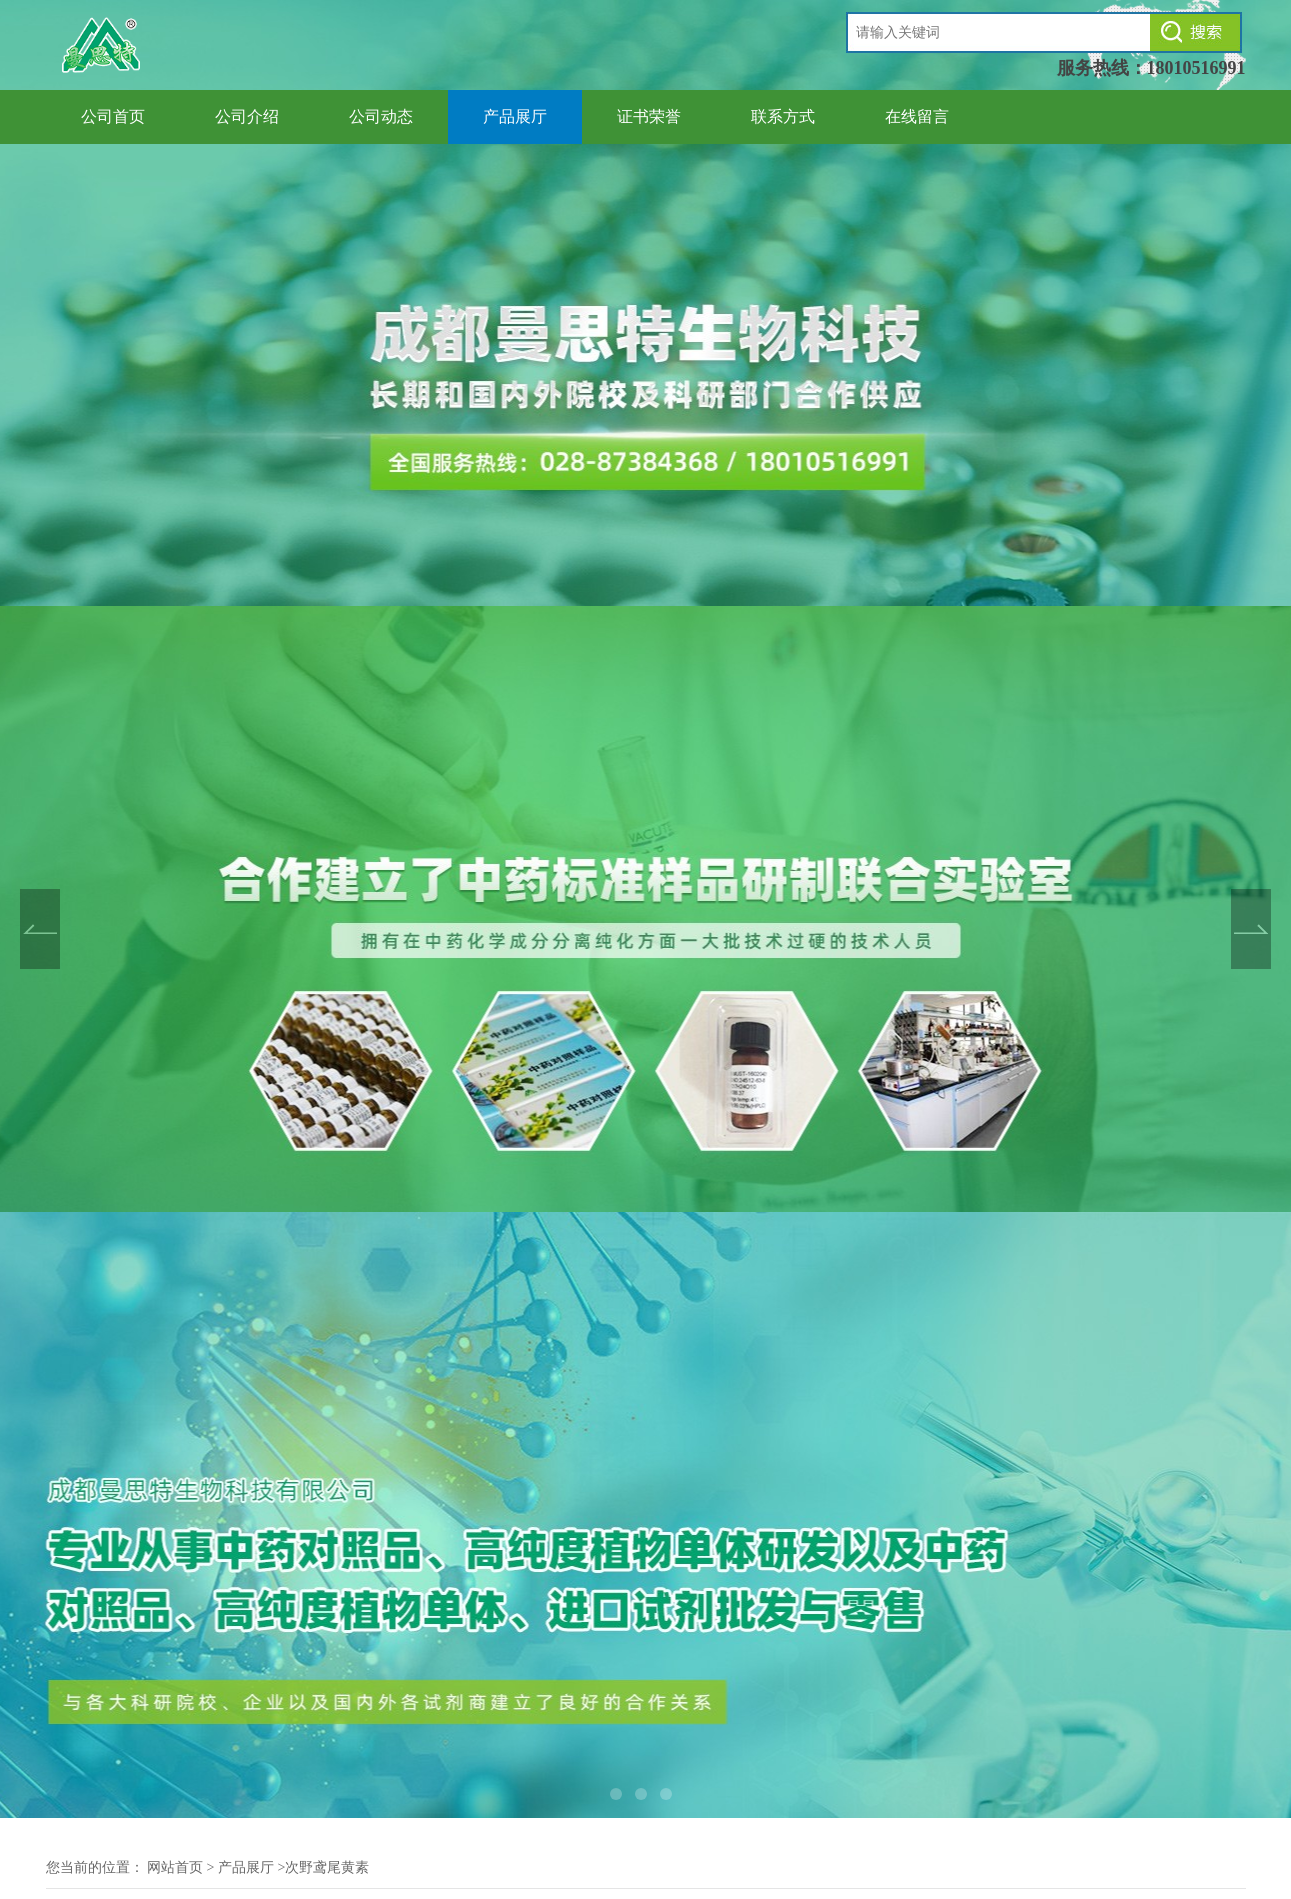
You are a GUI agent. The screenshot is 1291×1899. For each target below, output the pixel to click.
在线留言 (917, 116)
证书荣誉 (649, 116)
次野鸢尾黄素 (327, 1867)
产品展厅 (515, 116)
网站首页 (175, 1867)
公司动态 (381, 116)
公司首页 (113, 116)
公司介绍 (247, 116)
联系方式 (783, 116)
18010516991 (1196, 68)
